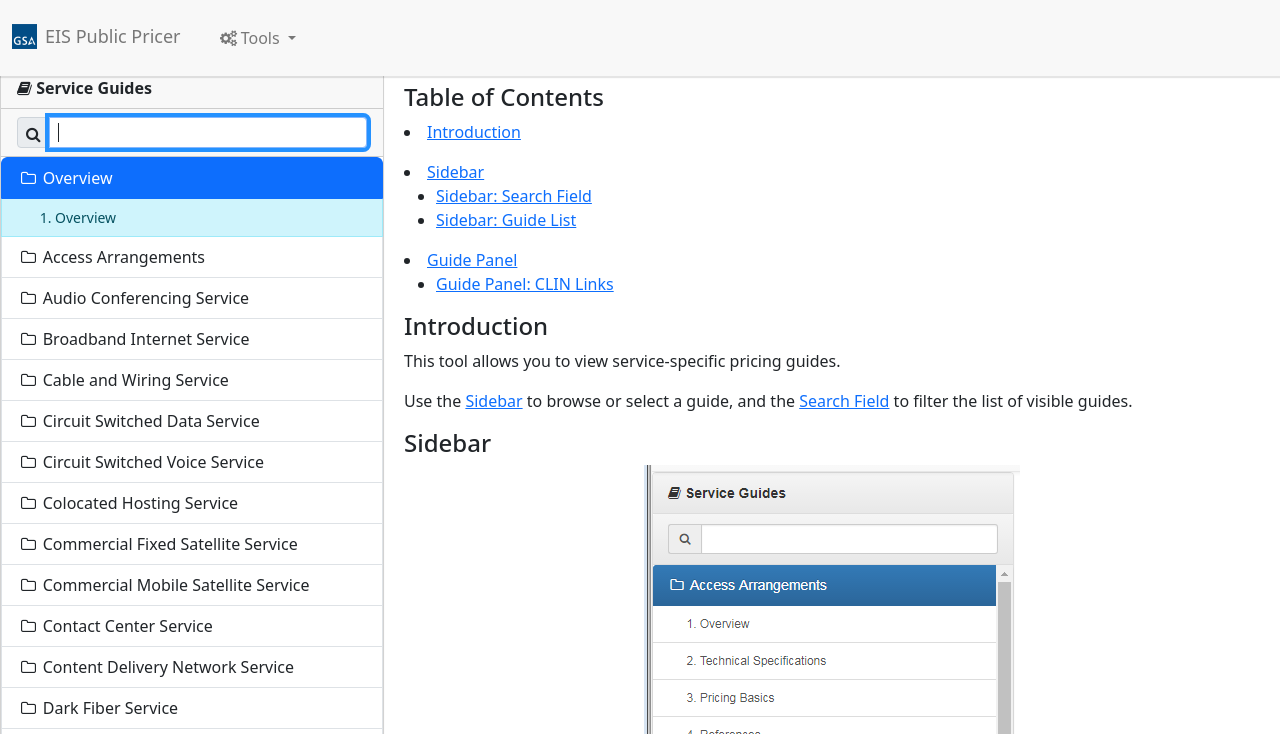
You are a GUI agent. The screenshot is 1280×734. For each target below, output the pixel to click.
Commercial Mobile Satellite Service (164, 585)
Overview (65, 178)
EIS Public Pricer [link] (113, 36)
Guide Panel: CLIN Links (525, 284)
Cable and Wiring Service (123, 380)
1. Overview (76, 217)
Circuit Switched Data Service (139, 421)
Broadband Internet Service (134, 339)
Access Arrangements (111, 257)
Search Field (844, 401)
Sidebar (455, 172)
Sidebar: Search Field (514, 196)
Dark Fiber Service (98, 708)
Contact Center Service (115, 626)
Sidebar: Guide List (506, 220)
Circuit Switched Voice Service (141, 462)
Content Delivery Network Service (156, 667)
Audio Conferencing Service (133, 298)
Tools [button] (252, 38)
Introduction (474, 132)
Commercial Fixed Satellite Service (158, 544)
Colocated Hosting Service (128, 503)
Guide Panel (472, 260)
